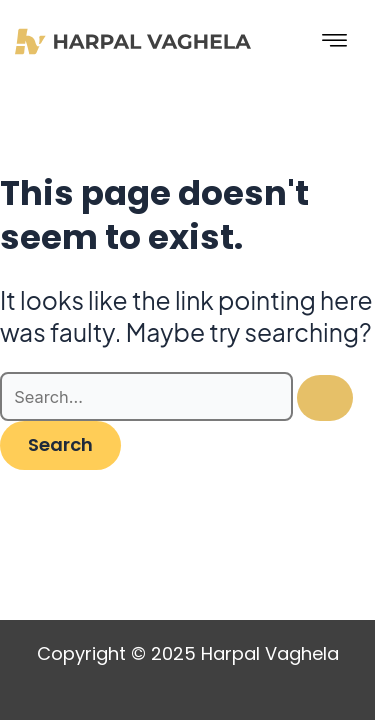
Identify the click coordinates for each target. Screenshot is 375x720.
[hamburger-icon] (335, 41)
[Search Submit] (325, 398)
